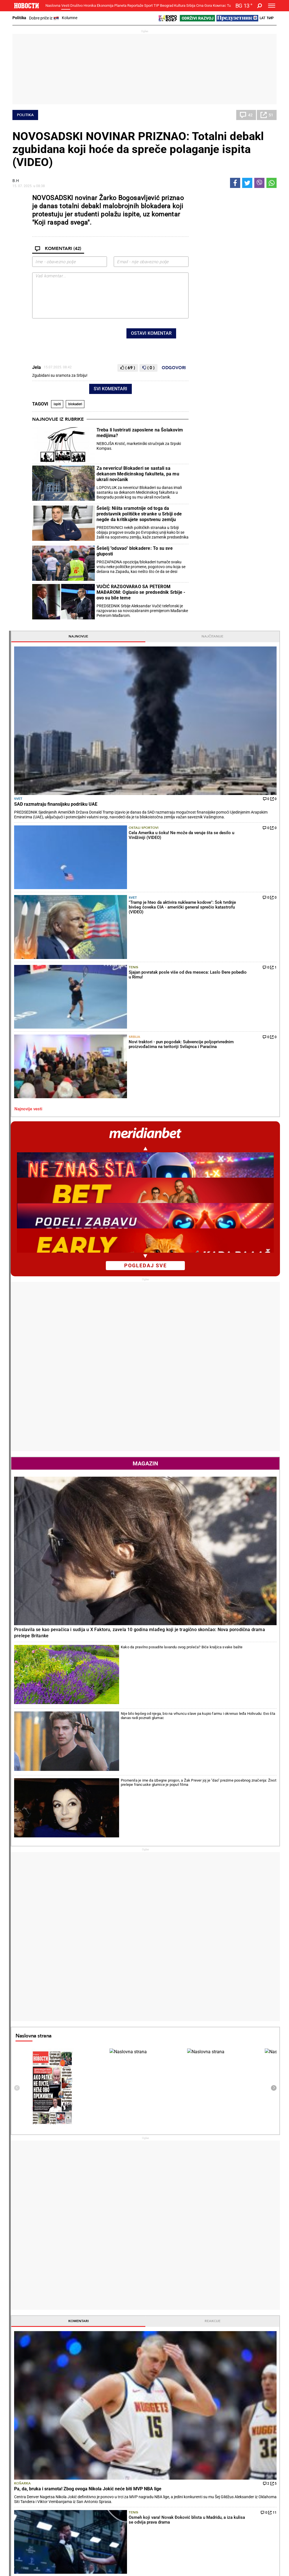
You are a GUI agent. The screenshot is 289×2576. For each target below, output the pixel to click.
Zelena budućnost (211, 2493)
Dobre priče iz (44, 18)
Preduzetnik (205, 2438)
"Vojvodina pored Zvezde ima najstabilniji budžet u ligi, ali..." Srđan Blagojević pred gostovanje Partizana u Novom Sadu (191, 2334)
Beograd (166, 5)
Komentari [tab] (213, 1398)
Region (246, 2432)
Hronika (90, 5)
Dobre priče (24, 2432)
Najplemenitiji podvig (33, 2482)
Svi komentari (110, 388)
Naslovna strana (215, 1112)
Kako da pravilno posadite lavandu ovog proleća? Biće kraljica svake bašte (250, 853)
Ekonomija (105, 5)
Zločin (110, 2426)
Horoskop (204, 1850)
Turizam (251, 2514)
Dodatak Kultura (164, 2482)
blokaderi (75, 404)
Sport (148, 5)
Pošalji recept (162, 2456)
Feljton (66, 2432)
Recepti (158, 2417)
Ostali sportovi (239, 297)
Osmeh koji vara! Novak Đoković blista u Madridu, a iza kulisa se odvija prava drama (124, 2355)
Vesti (65, 5)
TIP (156, 5)
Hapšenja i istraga (121, 2432)
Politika (19, 17)
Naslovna (52, 5)
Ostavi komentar (151, 333)
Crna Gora (204, 5)
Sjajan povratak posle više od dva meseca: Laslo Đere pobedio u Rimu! (108, 2294)
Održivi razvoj (212, 2466)
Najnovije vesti (210, 402)
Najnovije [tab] (213, 198)
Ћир (270, 18)
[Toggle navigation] (272, 5)
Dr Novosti (254, 2486)
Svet (199, 256)
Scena (23, 2543)
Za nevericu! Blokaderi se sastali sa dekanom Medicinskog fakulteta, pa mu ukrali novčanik (138, 474)
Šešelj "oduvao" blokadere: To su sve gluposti (135, 551)
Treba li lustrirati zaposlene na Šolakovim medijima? (140, 432)
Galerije (25, 2553)
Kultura (179, 5)
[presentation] (75, 335)
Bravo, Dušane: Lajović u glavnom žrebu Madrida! (124, 2309)
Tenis (235, 350)
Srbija (190, 5)
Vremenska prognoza (221, 1949)
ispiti (57, 404)
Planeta (120, 5)
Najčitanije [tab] (255, 198)
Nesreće (112, 2444)
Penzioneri (69, 2438)
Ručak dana (160, 2444)
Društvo (76, 5)
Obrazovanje (71, 2444)
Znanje (201, 2488)
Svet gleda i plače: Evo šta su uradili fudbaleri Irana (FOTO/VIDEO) (191, 2382)
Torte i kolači (161, 2426)
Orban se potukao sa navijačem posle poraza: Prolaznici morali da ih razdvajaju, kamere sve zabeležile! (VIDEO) (191, 2358)
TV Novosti (159, 2488)
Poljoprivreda (206, 2432)
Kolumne (69, 17)
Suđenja (112, 2438)
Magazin (234, 757)
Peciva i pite (160, 2450)
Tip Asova (113, 2493)
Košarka (203, 1456)
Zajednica (203, 2482)
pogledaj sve (234, 559)
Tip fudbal (113, 2476)
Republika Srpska (27, 2529)
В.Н (15, 180)
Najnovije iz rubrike (58, 419)
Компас (219, 5)
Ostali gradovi (209, 2069)
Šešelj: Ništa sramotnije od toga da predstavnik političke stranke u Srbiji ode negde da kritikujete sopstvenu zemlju (139, 514)
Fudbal (158, 2239)
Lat (262, 18)
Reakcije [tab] (255, 1398)
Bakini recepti (162, 2438)
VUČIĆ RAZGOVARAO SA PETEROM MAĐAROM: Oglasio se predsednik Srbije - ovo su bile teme (141, 592)
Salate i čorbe (162, 2432)
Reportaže (135, 5)
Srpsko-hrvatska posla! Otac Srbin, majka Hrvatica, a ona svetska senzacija (123, 2331)
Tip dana (112, 2482)
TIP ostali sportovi (121, 2488)
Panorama (253, 2466)
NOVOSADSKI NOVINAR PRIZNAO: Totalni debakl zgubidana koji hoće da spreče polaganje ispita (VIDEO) (138, 149)
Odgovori (174, 368)
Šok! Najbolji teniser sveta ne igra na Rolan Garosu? (122, 2378)
